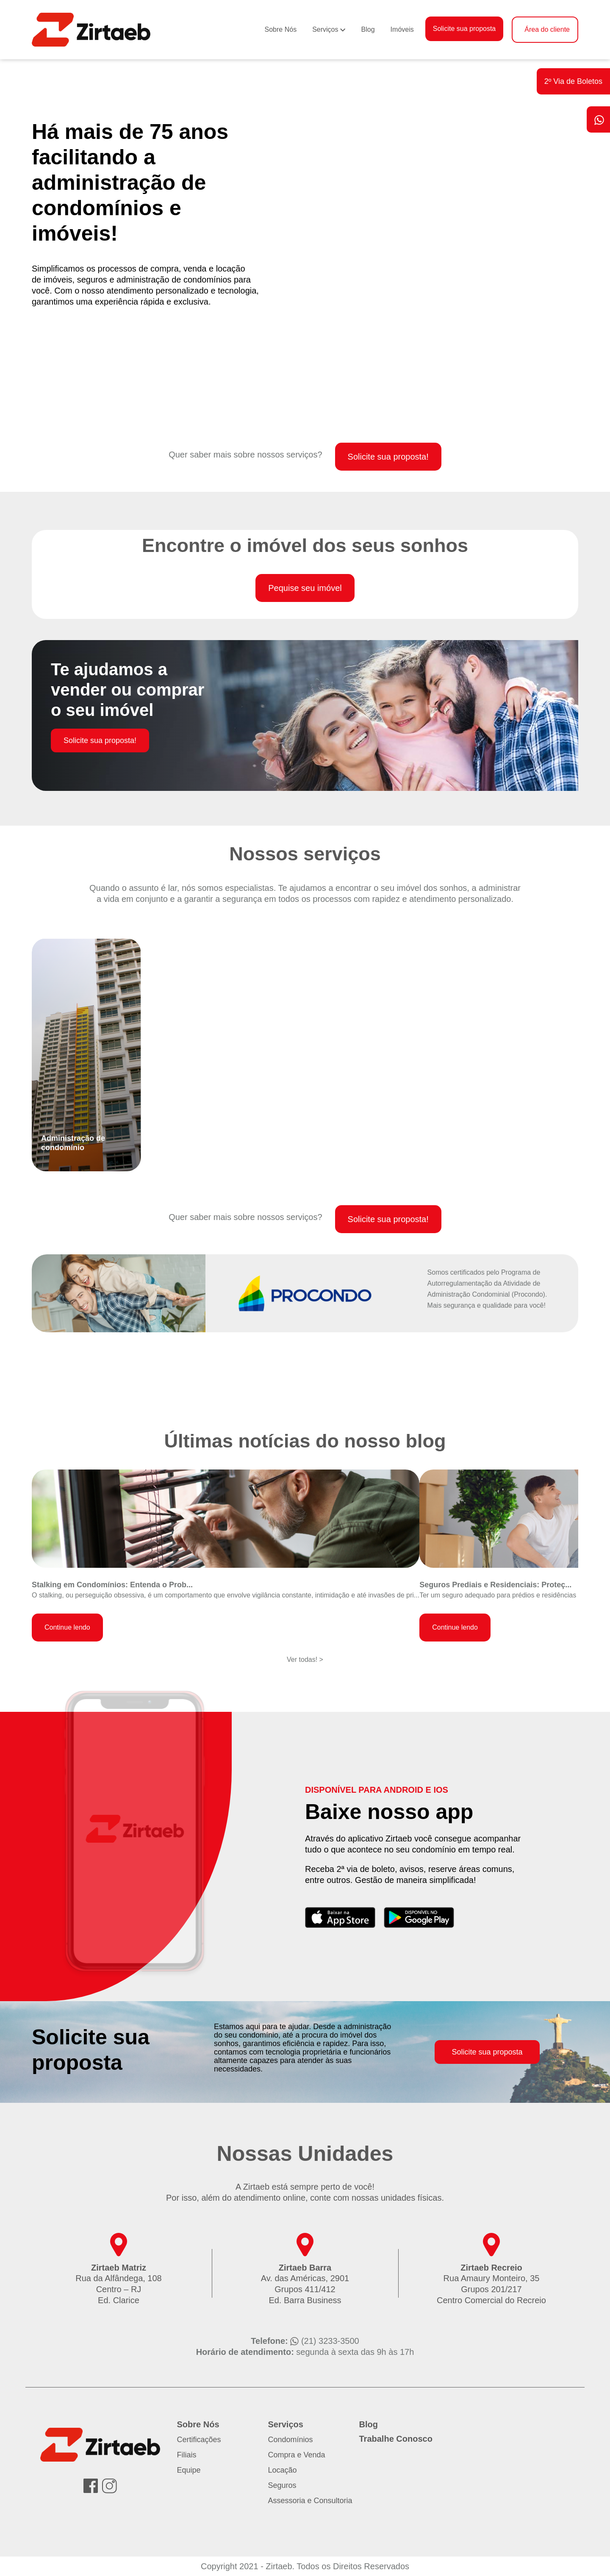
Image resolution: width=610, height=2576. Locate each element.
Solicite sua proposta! (388, 456)
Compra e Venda (296, 2455)
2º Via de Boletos (573, 81)
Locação (282, 2470)
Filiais (187, 2455)
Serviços (325, 29)
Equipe (189, 2470)
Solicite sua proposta (464, 28)
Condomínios (290, 2439)
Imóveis (402, 29)
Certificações (199, 2439)
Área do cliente (547, 29)
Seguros (282, 2485)
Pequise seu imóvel (304, 588)
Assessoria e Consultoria (310, 2500)
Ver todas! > (305, 1659)
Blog (368, 29)
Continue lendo (67, 1627)
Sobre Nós (281, 29)
